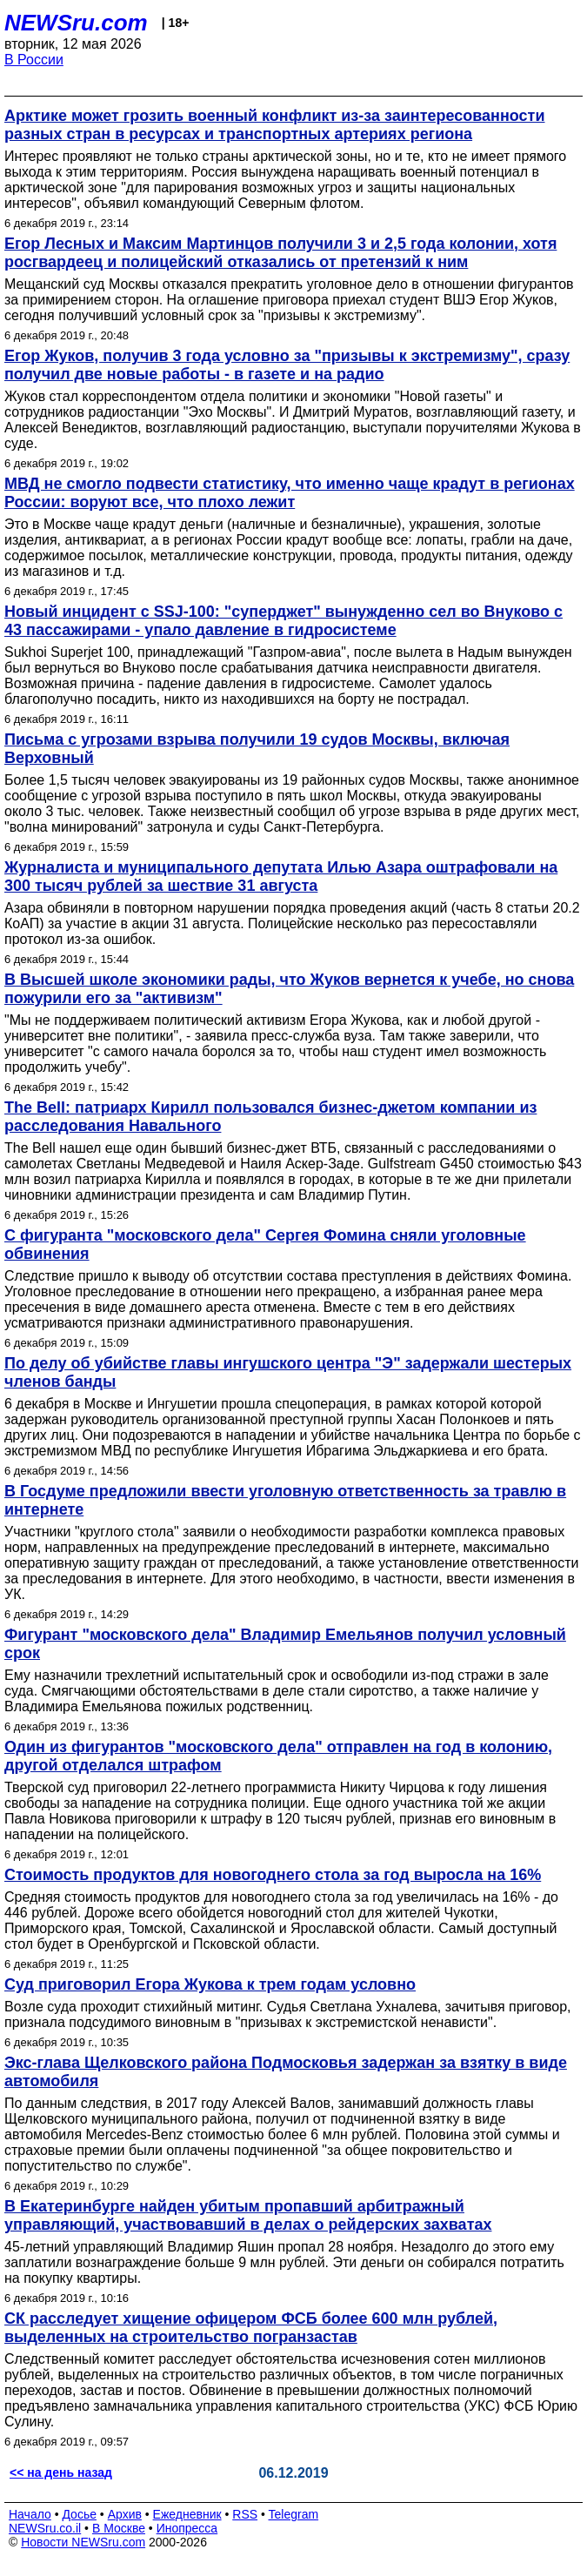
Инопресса (187, 2528)
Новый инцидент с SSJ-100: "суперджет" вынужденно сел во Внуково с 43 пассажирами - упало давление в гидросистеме (283, 621)
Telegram (294, 2514)
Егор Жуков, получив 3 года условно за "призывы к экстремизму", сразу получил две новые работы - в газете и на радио (287, 365)
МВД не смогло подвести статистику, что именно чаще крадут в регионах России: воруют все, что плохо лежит (289, 493)
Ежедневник (187, 2514)
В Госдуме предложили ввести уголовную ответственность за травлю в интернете (285, 1500)
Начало (30, 2514)
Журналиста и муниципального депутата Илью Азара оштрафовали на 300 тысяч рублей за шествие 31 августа (280, 876)
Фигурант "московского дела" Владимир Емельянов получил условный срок (285, 1644)
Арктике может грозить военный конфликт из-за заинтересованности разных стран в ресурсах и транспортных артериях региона (274, 125)
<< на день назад (61, 2472)
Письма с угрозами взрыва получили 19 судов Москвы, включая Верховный (257, 748)
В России (33, 59)
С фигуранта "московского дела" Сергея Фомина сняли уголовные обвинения (265, 1244)
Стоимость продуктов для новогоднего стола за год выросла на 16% (272, 1874)
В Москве (118, 2528)
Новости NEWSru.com (83, 2542)
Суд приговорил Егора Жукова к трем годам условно (210, 1984)
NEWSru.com (76, 23)
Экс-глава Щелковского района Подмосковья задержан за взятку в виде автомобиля (285, 2072)
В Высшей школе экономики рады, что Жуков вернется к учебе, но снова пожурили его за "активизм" (289, 989)
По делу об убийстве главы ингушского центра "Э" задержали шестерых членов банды (287, 1372)
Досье (79, 2514)
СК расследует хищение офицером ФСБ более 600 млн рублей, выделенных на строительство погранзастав (250, 2327)
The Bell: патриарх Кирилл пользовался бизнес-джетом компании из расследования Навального (270, 1116)
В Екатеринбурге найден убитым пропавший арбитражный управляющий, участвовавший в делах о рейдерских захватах (247, 2215)
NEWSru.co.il (45, 2528)
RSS (244, 2514)
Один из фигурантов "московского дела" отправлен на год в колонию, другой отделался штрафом (278, 1756)
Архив (125, 2514)
